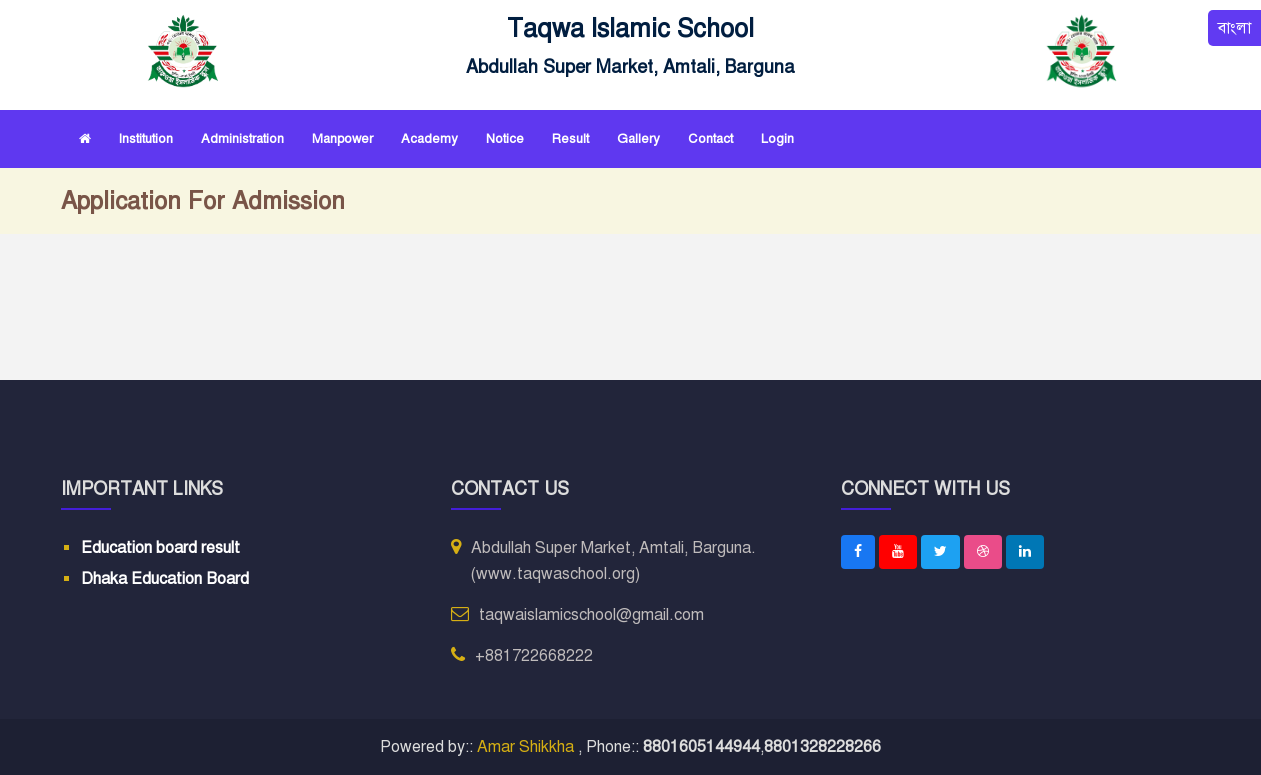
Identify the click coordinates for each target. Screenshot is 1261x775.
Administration (242, 139)
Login (777, 139)
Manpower (342, 139)
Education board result (160, 548)
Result (570, 139)
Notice (505, 139)
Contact (710, 139)
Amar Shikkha (527, 747)
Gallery (638, 139)
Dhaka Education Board (165, 579)
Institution (146, 139)
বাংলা (1234, 28)
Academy (429, 139)
